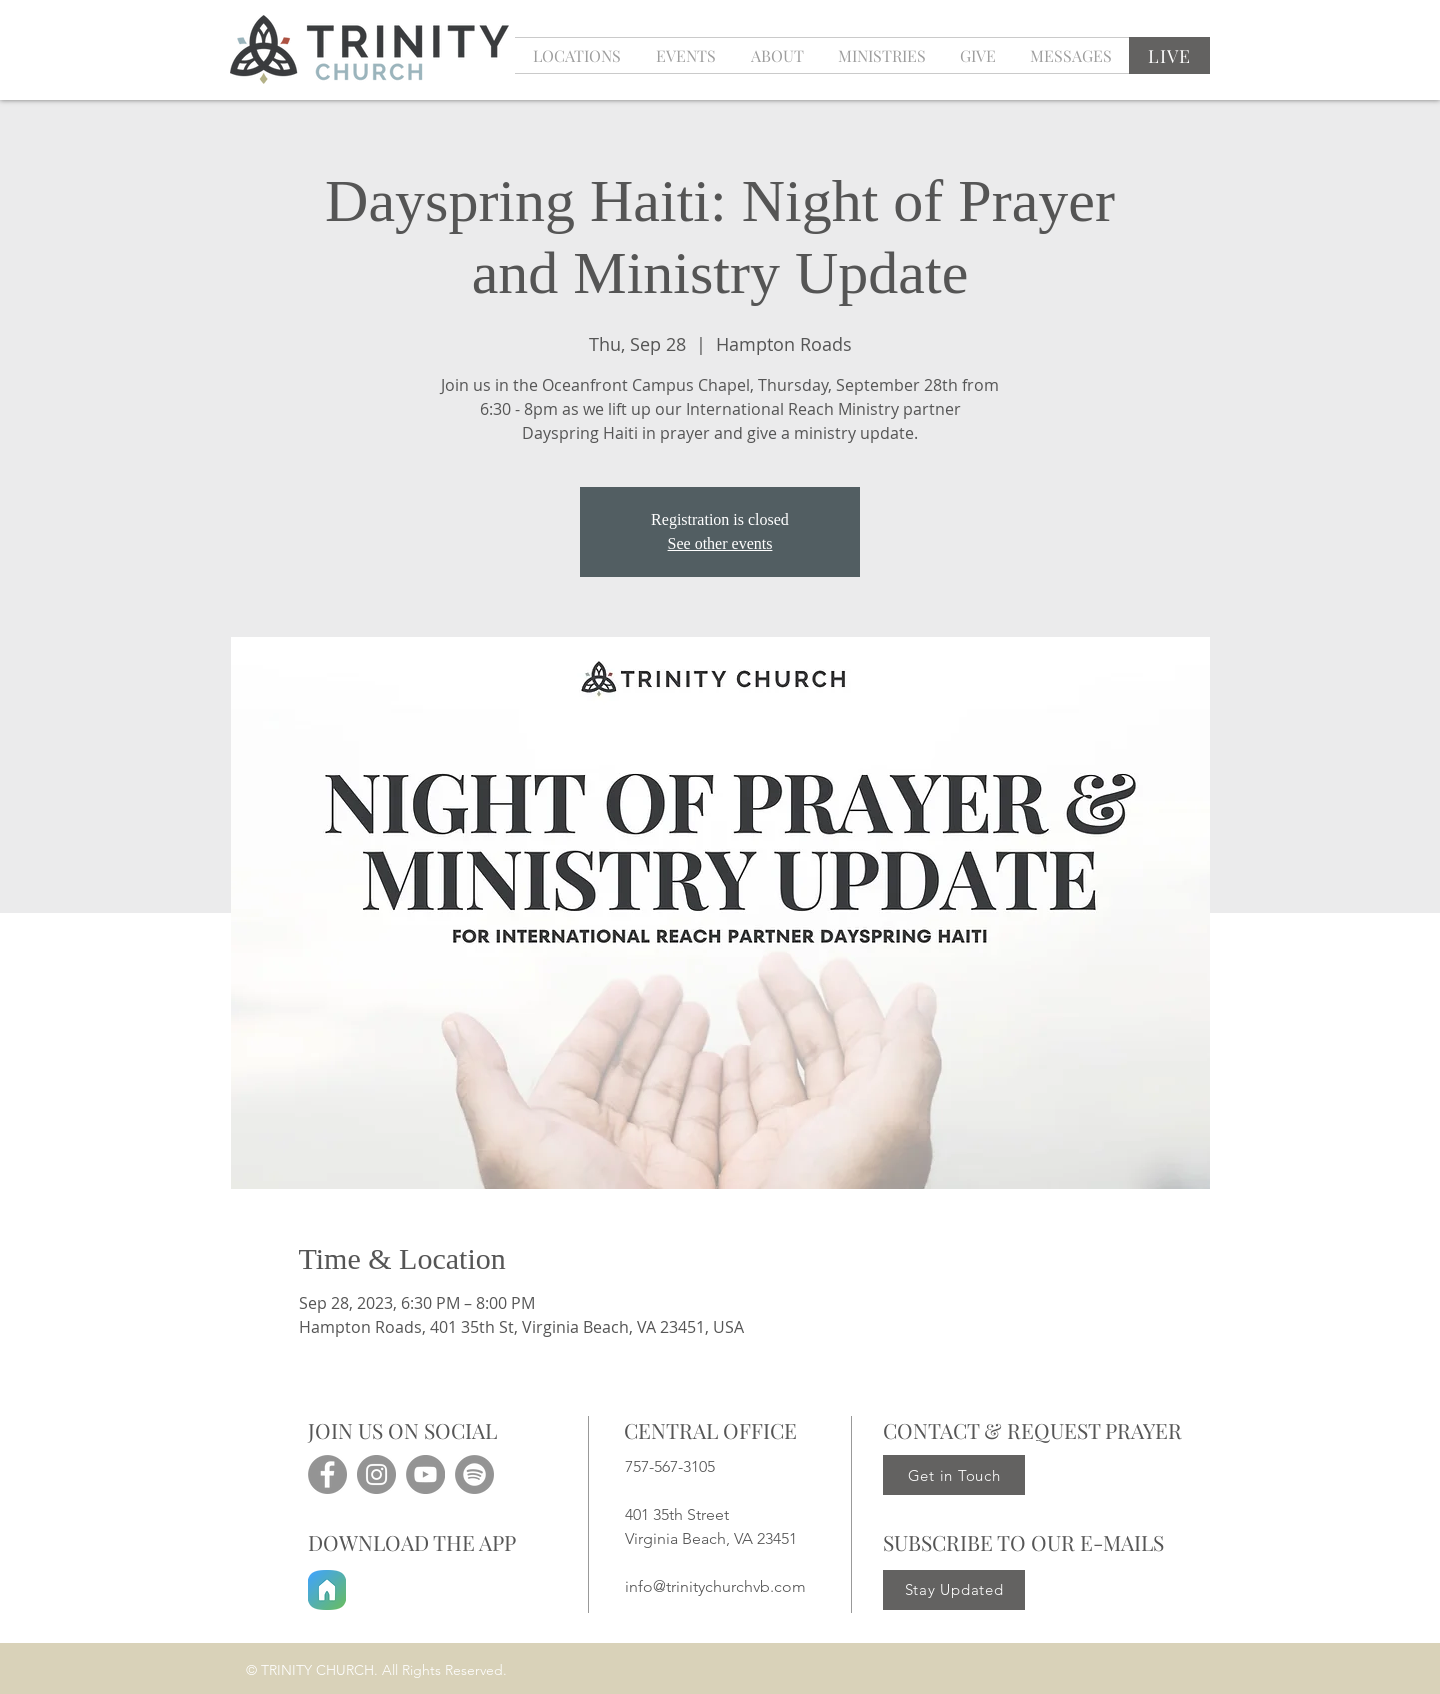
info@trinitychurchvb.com (715, 1586)
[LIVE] (1169, 55)
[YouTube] (425, 1474)
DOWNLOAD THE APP (412, 1542)
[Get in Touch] (954, 1475)
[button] (685, 55)
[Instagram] (376, 1474)
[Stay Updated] (954, 1590)
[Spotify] (474, 1474)
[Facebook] (327, 1474)
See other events (720, 543)
